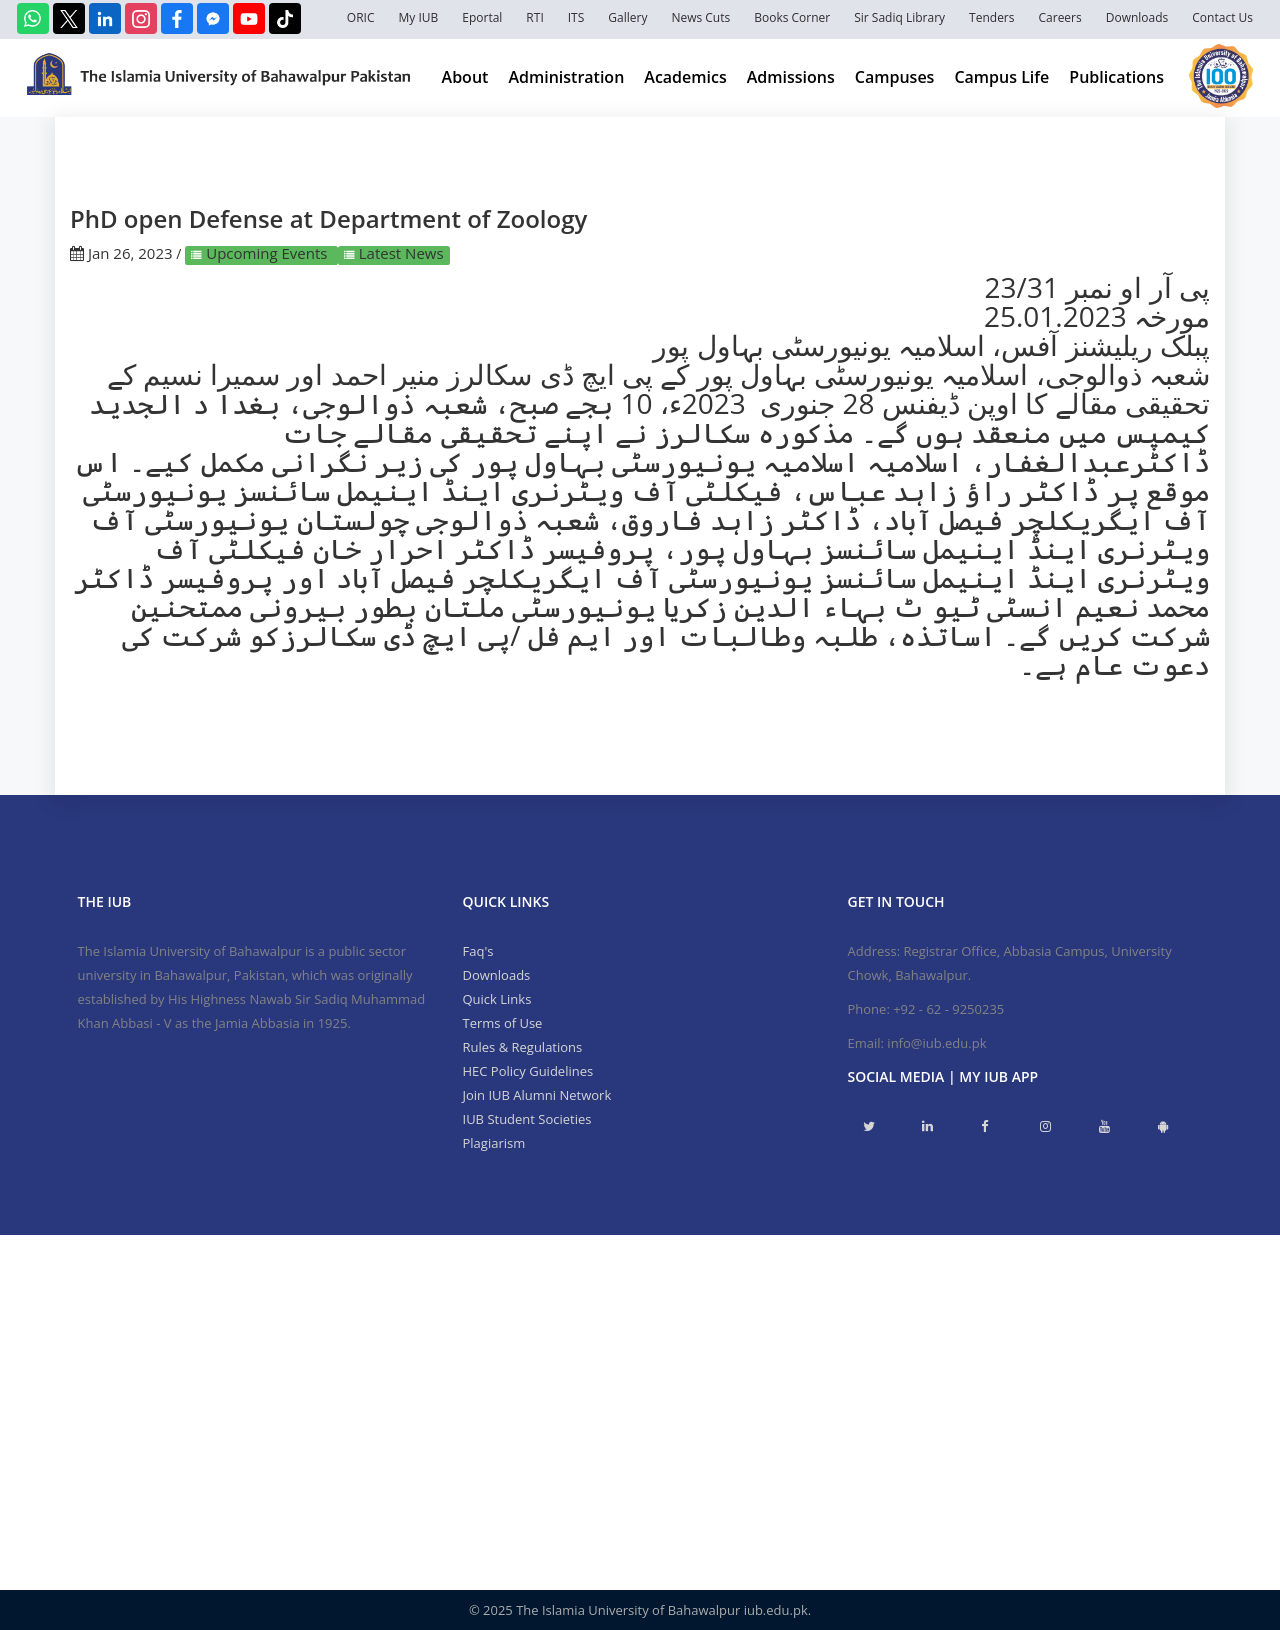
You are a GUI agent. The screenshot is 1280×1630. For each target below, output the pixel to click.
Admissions (791, 77)
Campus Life (1001, 77)
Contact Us (1222, 17)
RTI (534, 17)
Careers (1060, 17)
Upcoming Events (266, 253)
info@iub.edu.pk (936, 1043)
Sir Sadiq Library (899, 17)
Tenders (991, 17)
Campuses (895, 77)
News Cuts (700, 17)
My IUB (418, 17)
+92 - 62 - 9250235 (948, 1009)
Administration (566, 77)
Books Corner (792, 17)
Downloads (1137, 17)
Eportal (482, 17)
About (465, 77)
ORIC (361, 17)
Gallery (627, 17)
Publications (1116, 77)
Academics (685, 77)
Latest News (399, 253)
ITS (576, 17)
